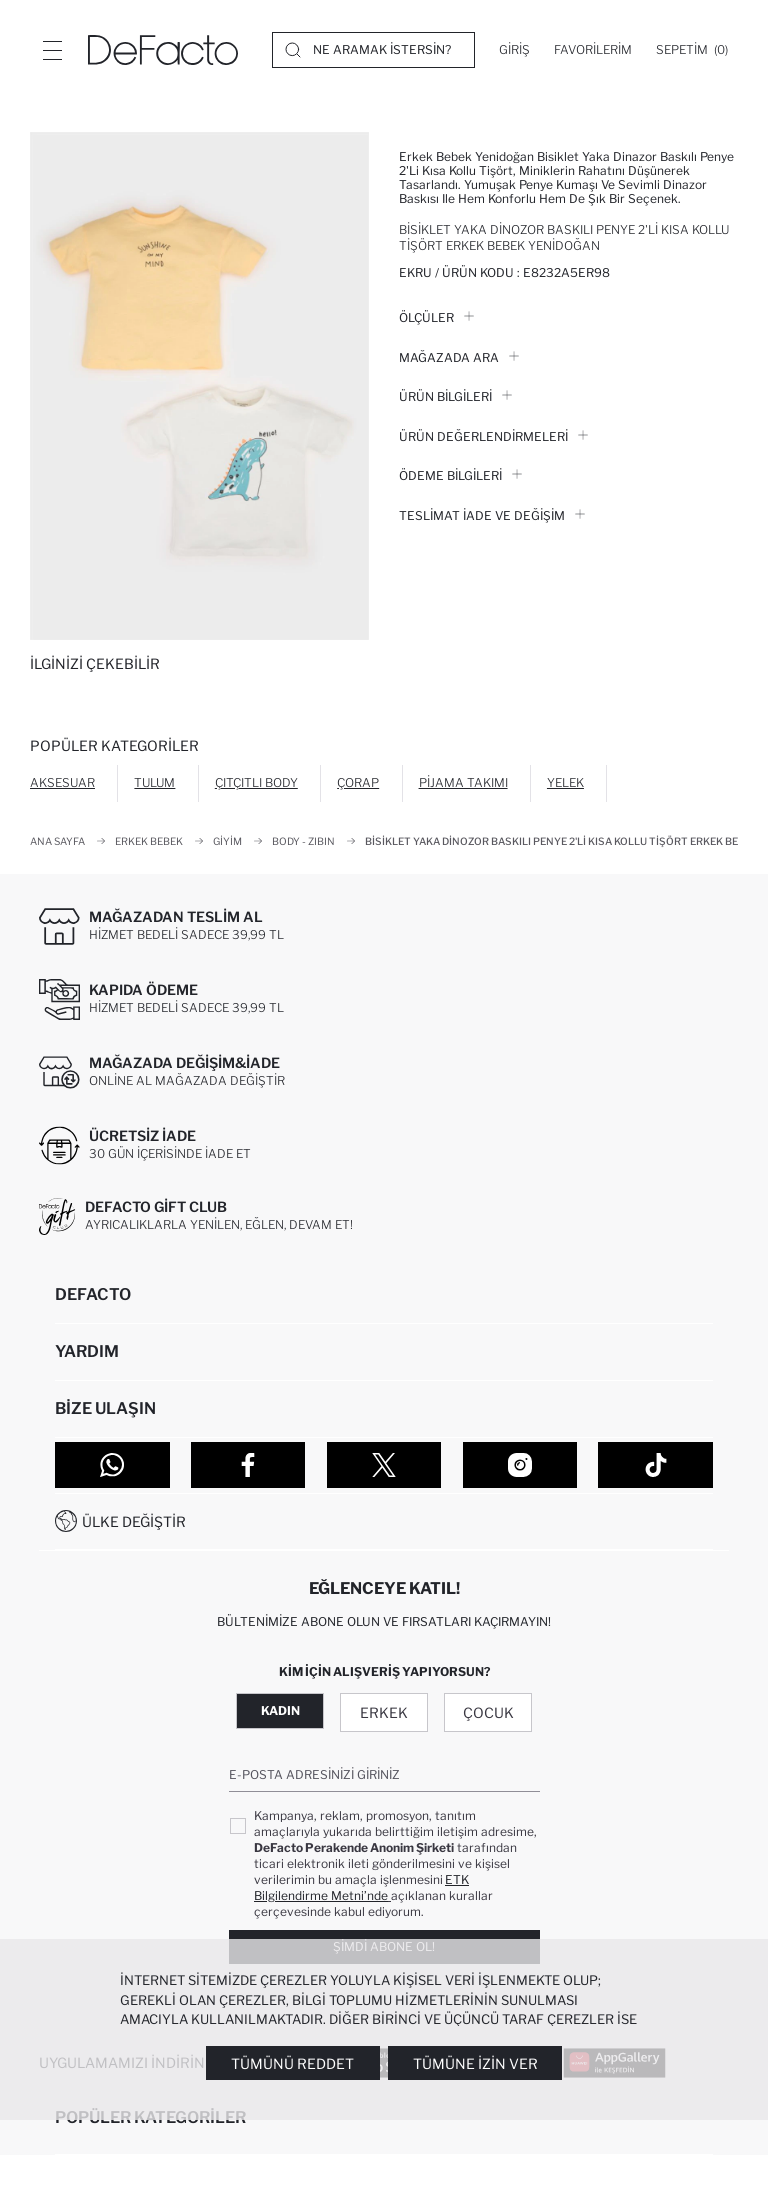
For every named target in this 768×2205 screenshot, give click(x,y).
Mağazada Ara (459, 357)
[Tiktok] (655, 1465)
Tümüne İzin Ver (475, 2063)
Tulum (154, 782)
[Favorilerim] (593, 50)
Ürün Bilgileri (455, 396)
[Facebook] (248, 1465)
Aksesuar (62, 782)
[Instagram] (520, 1465)
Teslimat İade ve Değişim (492, 515)
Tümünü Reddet (292, 2063)
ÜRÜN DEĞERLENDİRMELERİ (493, 436)
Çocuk (488, 1712)
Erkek (384, 1712)
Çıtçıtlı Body (256, 782)
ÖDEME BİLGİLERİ (460, 475)
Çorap (358, 782)
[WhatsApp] (112, 1465)
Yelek (565, 782)
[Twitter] (384, 1465)
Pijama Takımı (463, 782)
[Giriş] (514, 50)
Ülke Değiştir (134, 1521)
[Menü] (52, 50)
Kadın (280, 1710)
